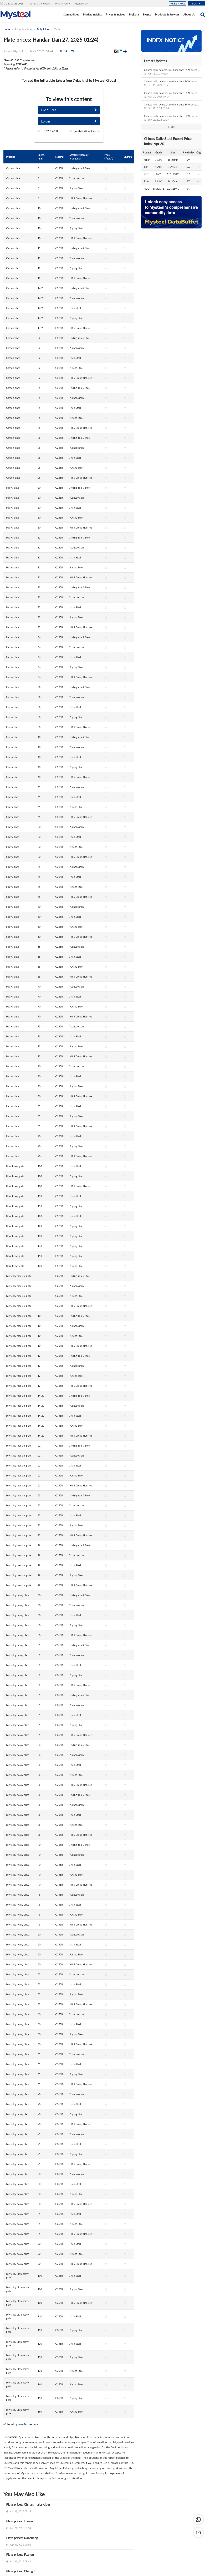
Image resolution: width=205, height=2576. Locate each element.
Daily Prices (43, 29)
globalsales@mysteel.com (87, 131)
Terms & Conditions (40, 3)
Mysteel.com (81, 3)
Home (6, 29)
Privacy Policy (62, 3)
